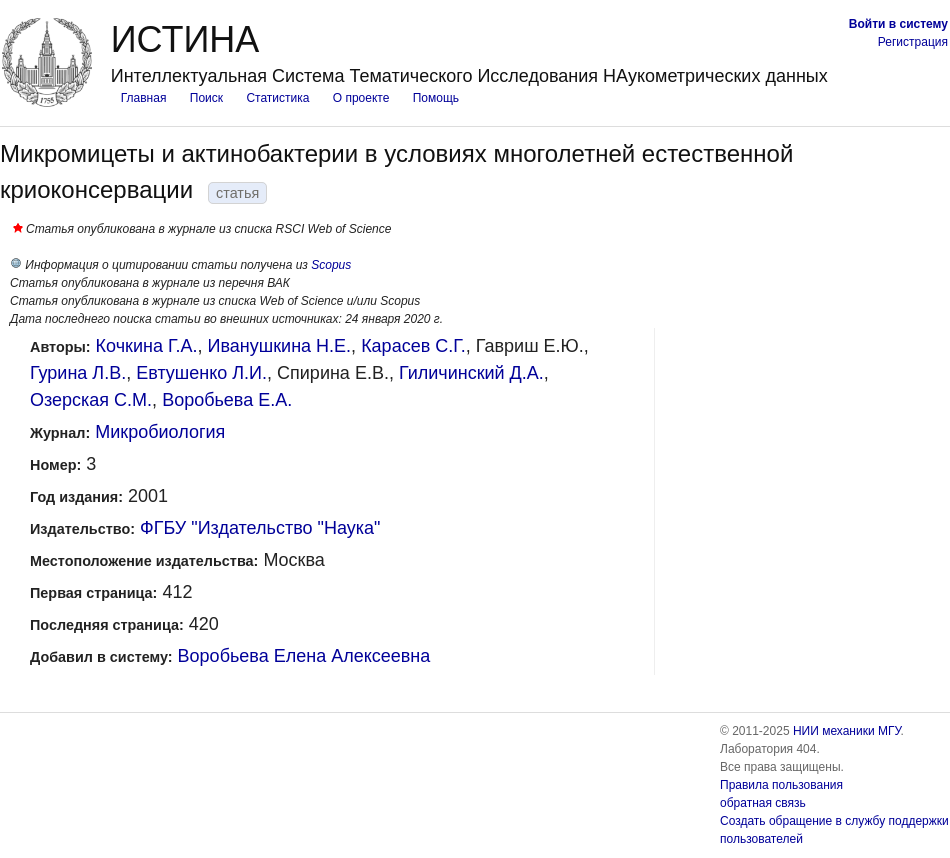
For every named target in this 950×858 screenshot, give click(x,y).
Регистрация (913, 42)
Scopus (331, 265)
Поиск (206, 98)
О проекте (361, 98)
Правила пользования (781, 785)
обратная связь (763, 803)
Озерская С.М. (91, 400)
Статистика (277, 98)
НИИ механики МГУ (847, 731)
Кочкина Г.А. (147, 346)
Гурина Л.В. (78, 373)
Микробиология (160, 432)
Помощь (436, 98)
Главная (144, 98)
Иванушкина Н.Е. (280, 346)
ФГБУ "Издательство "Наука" (260, 528)
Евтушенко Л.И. (201, 373)
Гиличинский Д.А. (471, 373)
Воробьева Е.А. (227, 400)
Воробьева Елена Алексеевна (304, 656)
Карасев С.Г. (413, 346)
